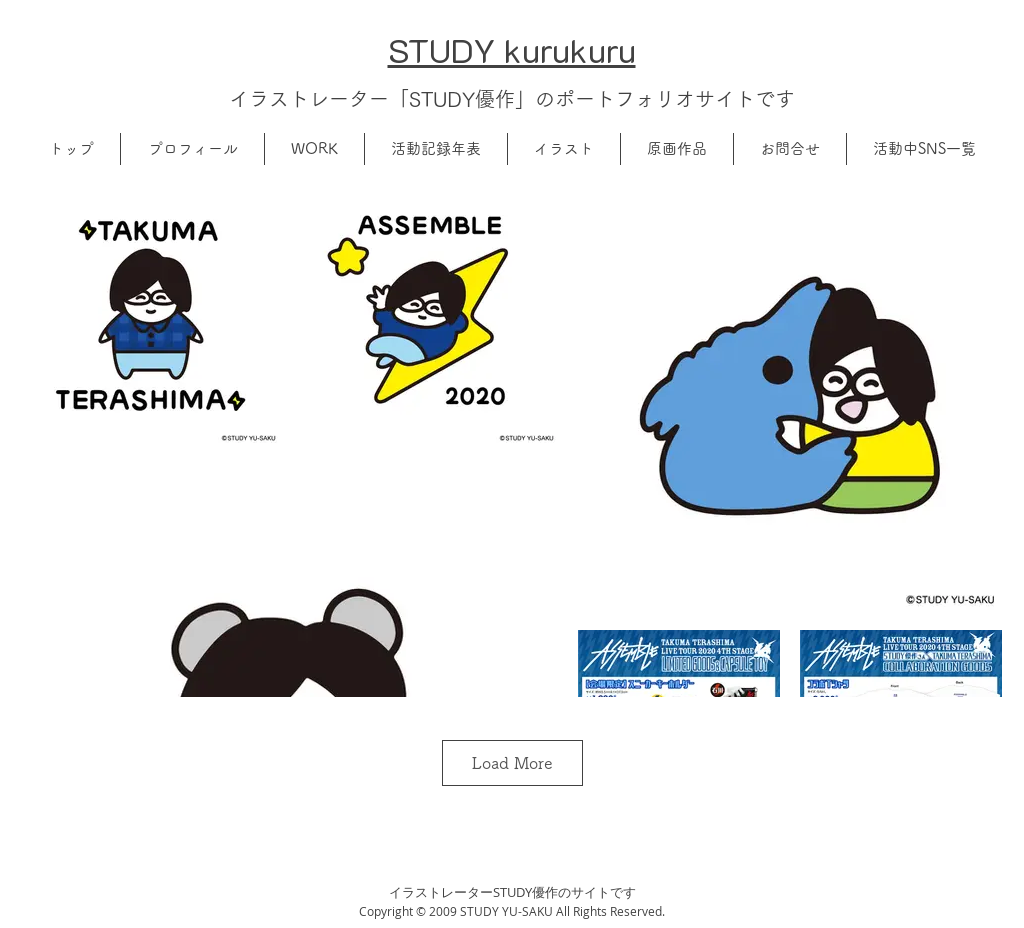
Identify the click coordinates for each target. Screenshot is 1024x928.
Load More (512, 763)
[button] (192, 149)
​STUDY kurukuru (512, 49)
